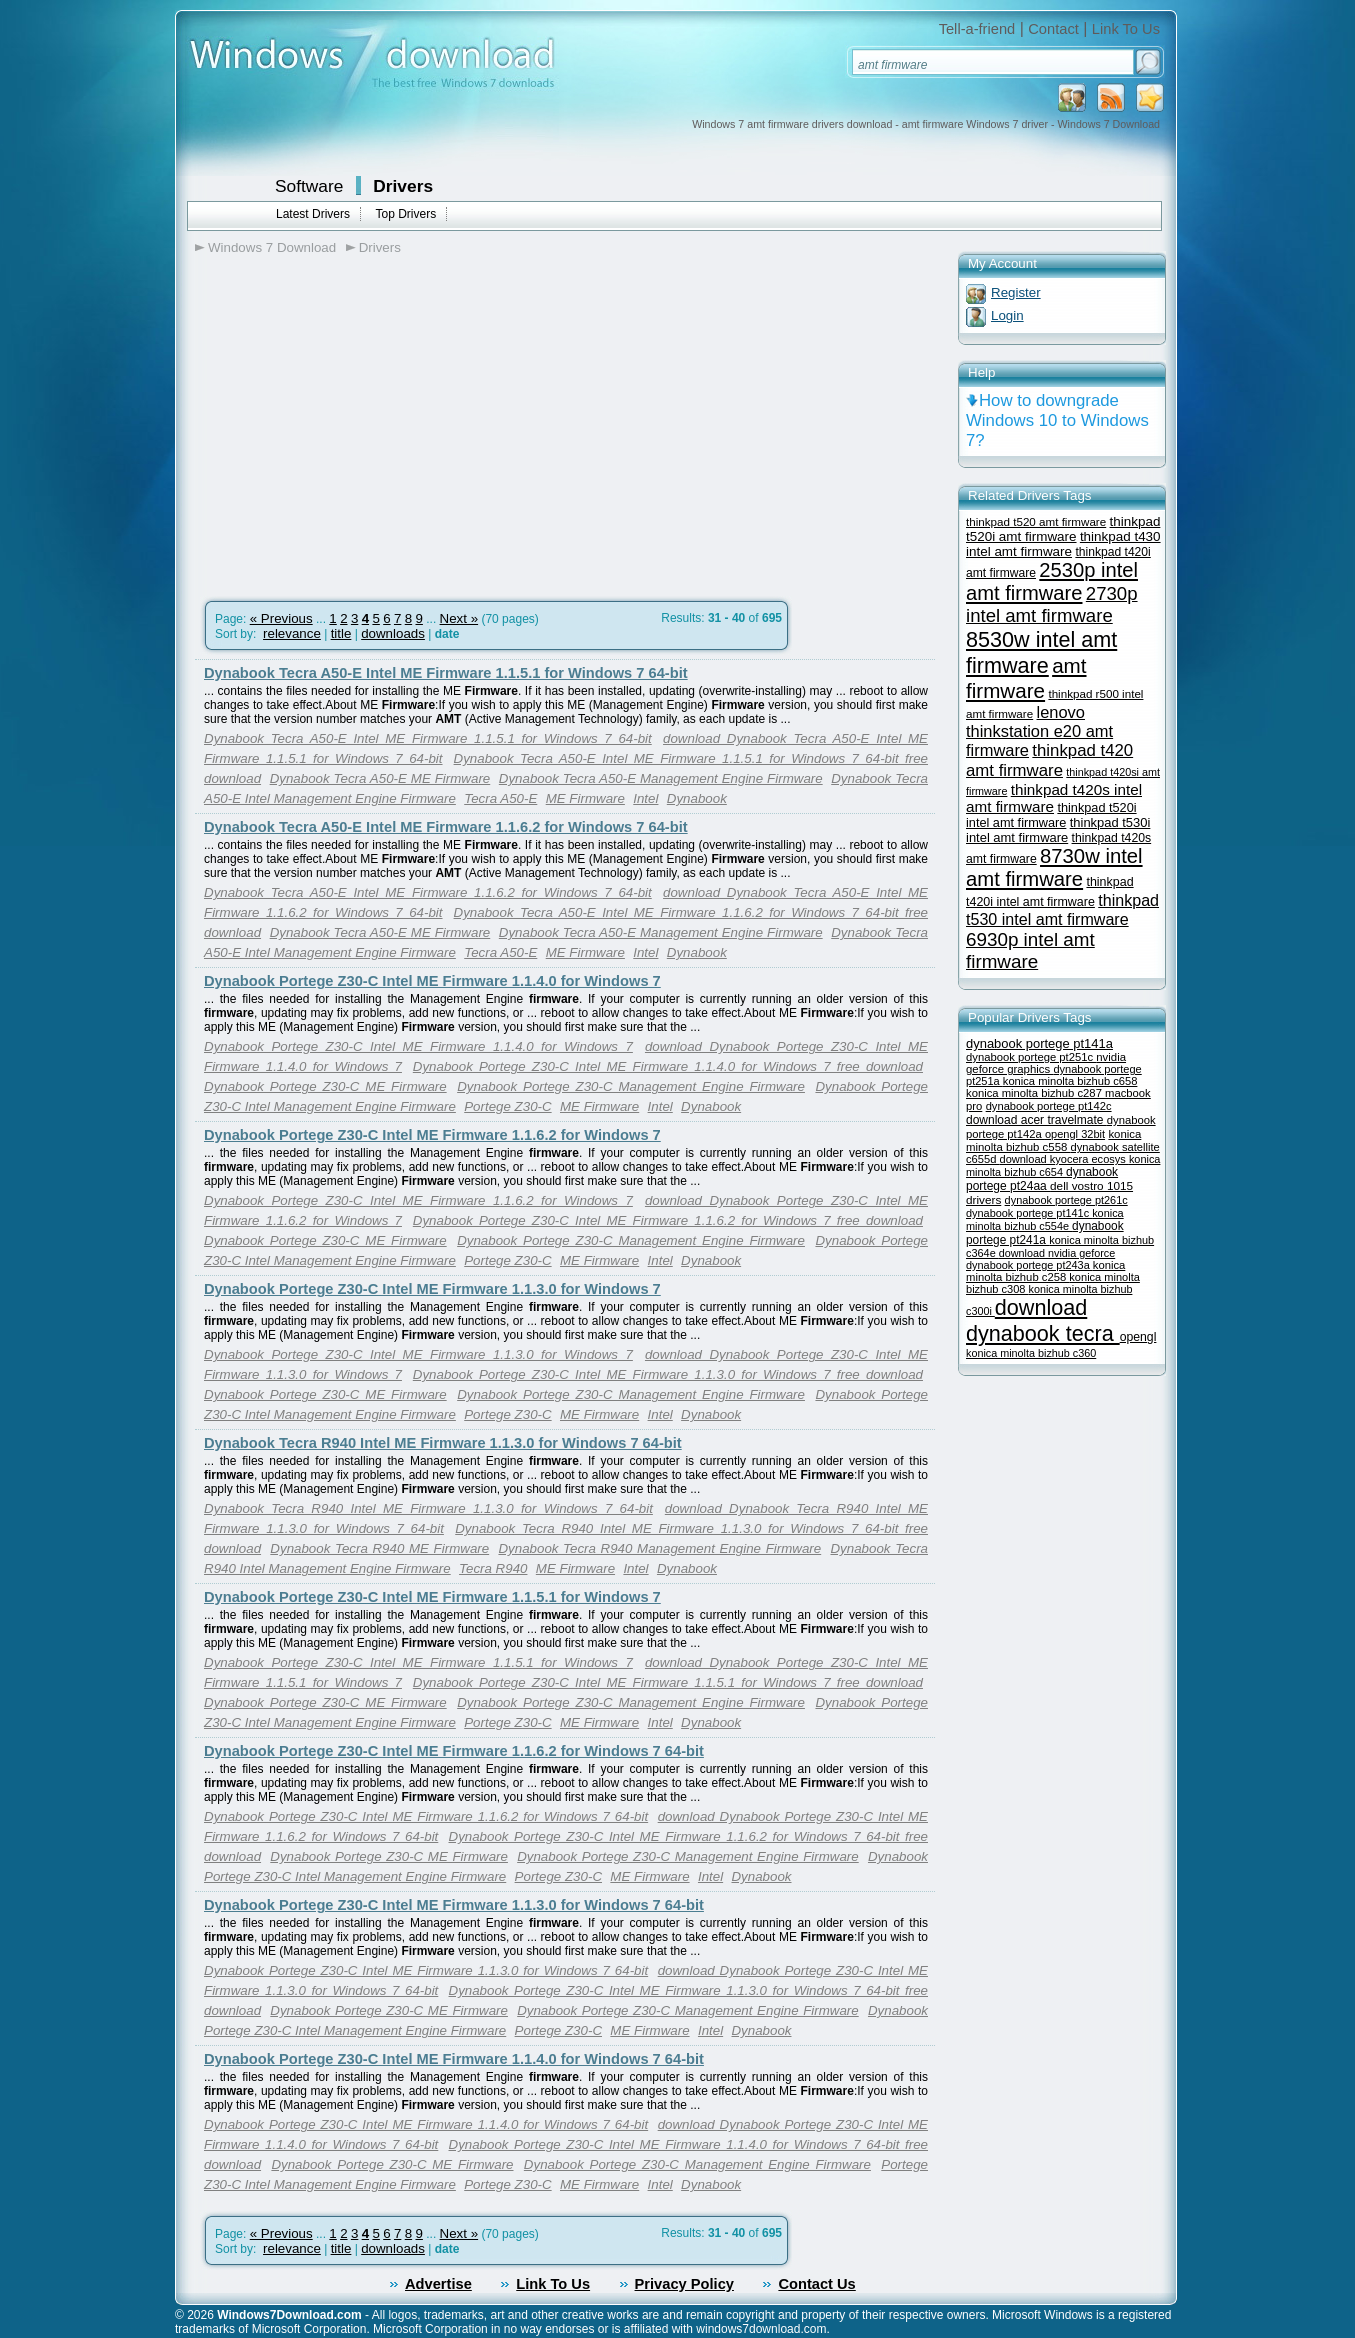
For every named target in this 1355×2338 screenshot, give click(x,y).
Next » (459, 618)
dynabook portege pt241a (1045, 1233)
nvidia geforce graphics (1046, 1063)
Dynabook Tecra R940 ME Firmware (379, 1548)
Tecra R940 (493, 1568)
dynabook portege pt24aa (1042, 1179)
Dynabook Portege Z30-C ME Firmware (325, 1086)
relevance (292, 633)
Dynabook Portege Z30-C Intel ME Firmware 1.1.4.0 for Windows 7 (432, 981)
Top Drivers (405, 214)
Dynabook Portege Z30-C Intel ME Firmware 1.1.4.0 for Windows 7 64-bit (454, 2059)
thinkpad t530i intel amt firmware (1058, 830)
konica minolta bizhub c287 (1035, 1093)
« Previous (281, 618)
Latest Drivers (313, 214)
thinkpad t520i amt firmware (1063, 529)
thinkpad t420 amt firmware (1049, 760)
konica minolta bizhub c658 (1070, 1081)
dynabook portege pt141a (1039, 1043)
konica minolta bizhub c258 (1045, 1271)
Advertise (438, 2284)
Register (1016, 292)
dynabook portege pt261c (1066, 1200)
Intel (645, 798)
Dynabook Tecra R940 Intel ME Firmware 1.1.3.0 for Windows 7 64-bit (443, 1443)
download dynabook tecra (1043, 1320)
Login (1007, 315)
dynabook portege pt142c (1049, 1106)
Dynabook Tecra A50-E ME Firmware (380, 778)
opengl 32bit (1075, 1134)
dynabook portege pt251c (1031, 1057)
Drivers (403, 186)
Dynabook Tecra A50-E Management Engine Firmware (661, 778)
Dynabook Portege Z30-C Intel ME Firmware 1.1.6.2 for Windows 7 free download (668, 1220)
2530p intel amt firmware (1052, 581)
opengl (1138, 1337)
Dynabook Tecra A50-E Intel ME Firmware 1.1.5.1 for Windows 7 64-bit (446, 673)
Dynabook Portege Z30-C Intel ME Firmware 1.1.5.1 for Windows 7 (432, 1597)
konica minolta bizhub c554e (1045, 1219)
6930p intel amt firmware (1030, 950)
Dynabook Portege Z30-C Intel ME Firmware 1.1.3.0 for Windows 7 (432, 1289)
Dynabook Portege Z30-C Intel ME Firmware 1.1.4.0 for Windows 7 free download (668, 1066)
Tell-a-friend (977, 29)
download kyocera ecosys (1064, 1159)
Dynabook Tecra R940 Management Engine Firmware (659, 1548)
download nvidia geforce (1057, 1253)
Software (309, 186)
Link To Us (1126, 29)
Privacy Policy (684, 2284)
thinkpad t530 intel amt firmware (1062, 909)
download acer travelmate (1036, 1120)
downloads (393, 633)
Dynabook (697, 798)
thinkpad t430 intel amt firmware (1063, 544)
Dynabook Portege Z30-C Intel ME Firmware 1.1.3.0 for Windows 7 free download (668, 1374)
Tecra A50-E (500, 798)
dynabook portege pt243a (1029, 1265)
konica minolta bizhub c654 (1063, 1165)
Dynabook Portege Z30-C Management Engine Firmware (631, 1086)
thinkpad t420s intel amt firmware (1054, 798)
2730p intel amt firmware (1052, 604)
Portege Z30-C (507, 1106)
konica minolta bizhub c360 (1031, 1353)
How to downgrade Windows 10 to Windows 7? (1057, 420)
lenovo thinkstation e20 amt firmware (1039, 731)
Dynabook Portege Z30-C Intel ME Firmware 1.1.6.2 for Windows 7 (432, 1135)
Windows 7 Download (272, 247)
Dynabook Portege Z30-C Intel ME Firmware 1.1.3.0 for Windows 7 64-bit (454, 1905)
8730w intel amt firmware (1054, 867)
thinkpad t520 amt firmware (1036, 521)
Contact (1053, 29)
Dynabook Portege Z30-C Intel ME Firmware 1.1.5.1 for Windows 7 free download (668, 1682)
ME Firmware (585, 798)
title (341, 633)
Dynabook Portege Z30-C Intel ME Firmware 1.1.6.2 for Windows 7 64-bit (454, 1751)
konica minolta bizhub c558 (1053, 1140)
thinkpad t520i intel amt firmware (1051, 815)
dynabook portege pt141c (1029, 1213)
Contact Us (816, 2284)
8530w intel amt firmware (1041, 652)
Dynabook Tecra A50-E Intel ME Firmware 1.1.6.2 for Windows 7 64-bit (446, 827)
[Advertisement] (363, 421)
